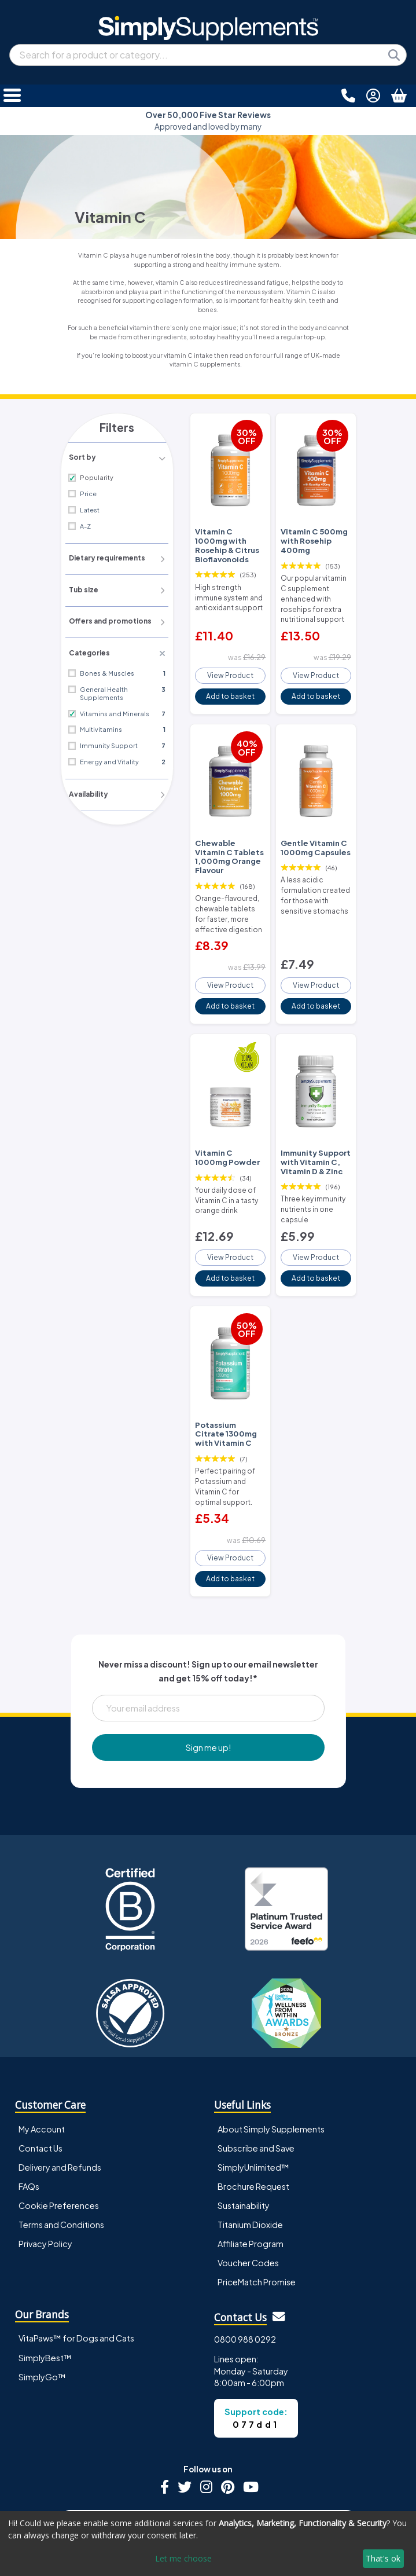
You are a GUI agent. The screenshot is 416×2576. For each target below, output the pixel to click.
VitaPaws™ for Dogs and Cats (76, 2269)
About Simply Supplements (271, 2060)
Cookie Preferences (59, 2137)
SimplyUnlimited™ (253, 2099)
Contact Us (40, 2080)
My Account (42, 2060)
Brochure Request (253, 2118)
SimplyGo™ (42, 2308)
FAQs (29, 2118)
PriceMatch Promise (257, 2213)
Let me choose (183, 2558)
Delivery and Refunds (60, 2099)
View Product (230, 665)
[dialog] (208, 2543)
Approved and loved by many (208, 120)
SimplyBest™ (45, 2289)
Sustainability (244, 2137)
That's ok (383, 2558)
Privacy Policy (45, 2175)
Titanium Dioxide (250, 2156)
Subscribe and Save (256, 2080)
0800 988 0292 (245, 2271)
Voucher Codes (248, 2194)
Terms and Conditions (61, 2156)
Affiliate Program (251, 2175)
